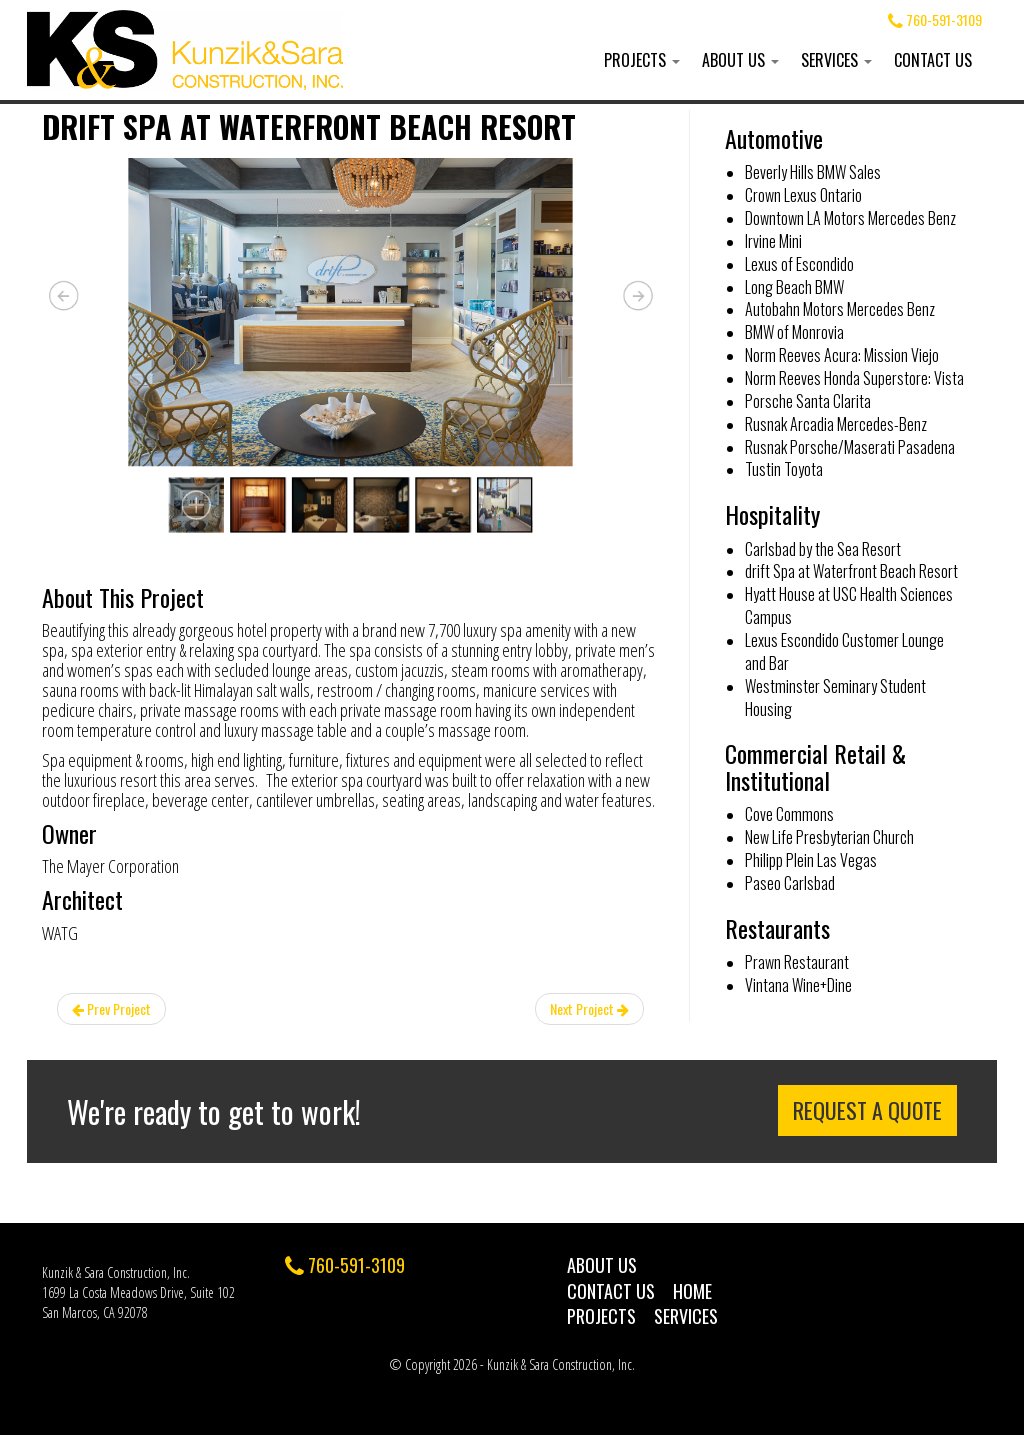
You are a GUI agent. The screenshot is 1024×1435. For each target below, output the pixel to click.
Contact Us (933, 60)
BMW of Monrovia (794, 332)
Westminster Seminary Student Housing (835, 697)
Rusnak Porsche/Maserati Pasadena (850, 447)
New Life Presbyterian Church (829, 837)
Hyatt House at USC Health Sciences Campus (849, 605)
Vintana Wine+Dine (798, 985)
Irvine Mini (773, 241)
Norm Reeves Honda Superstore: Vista (854, 378)
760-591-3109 (935, 19)
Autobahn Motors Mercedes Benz (840, 309)
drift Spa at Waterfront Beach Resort (851, 571)
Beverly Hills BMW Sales (813, 172)
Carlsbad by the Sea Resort (823, 549)
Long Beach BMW (794, 287)
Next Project (589, 1008)
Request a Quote (867, 1110)
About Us (740, 60)
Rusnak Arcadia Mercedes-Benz (836, 424)
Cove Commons (789, 814)
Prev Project (111, 1008)
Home (692, 1291)
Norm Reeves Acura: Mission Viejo (842, 355)
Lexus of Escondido (799, 264)
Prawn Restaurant (797, 962)
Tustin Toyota (784, 469)
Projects (642, 60)
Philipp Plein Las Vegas (811, 860)
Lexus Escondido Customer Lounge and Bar (844, 651)
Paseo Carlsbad (790, 883)
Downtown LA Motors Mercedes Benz (850, 218)
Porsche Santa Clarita (808, 401)
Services (836, 60)
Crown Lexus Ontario (803, 195)
